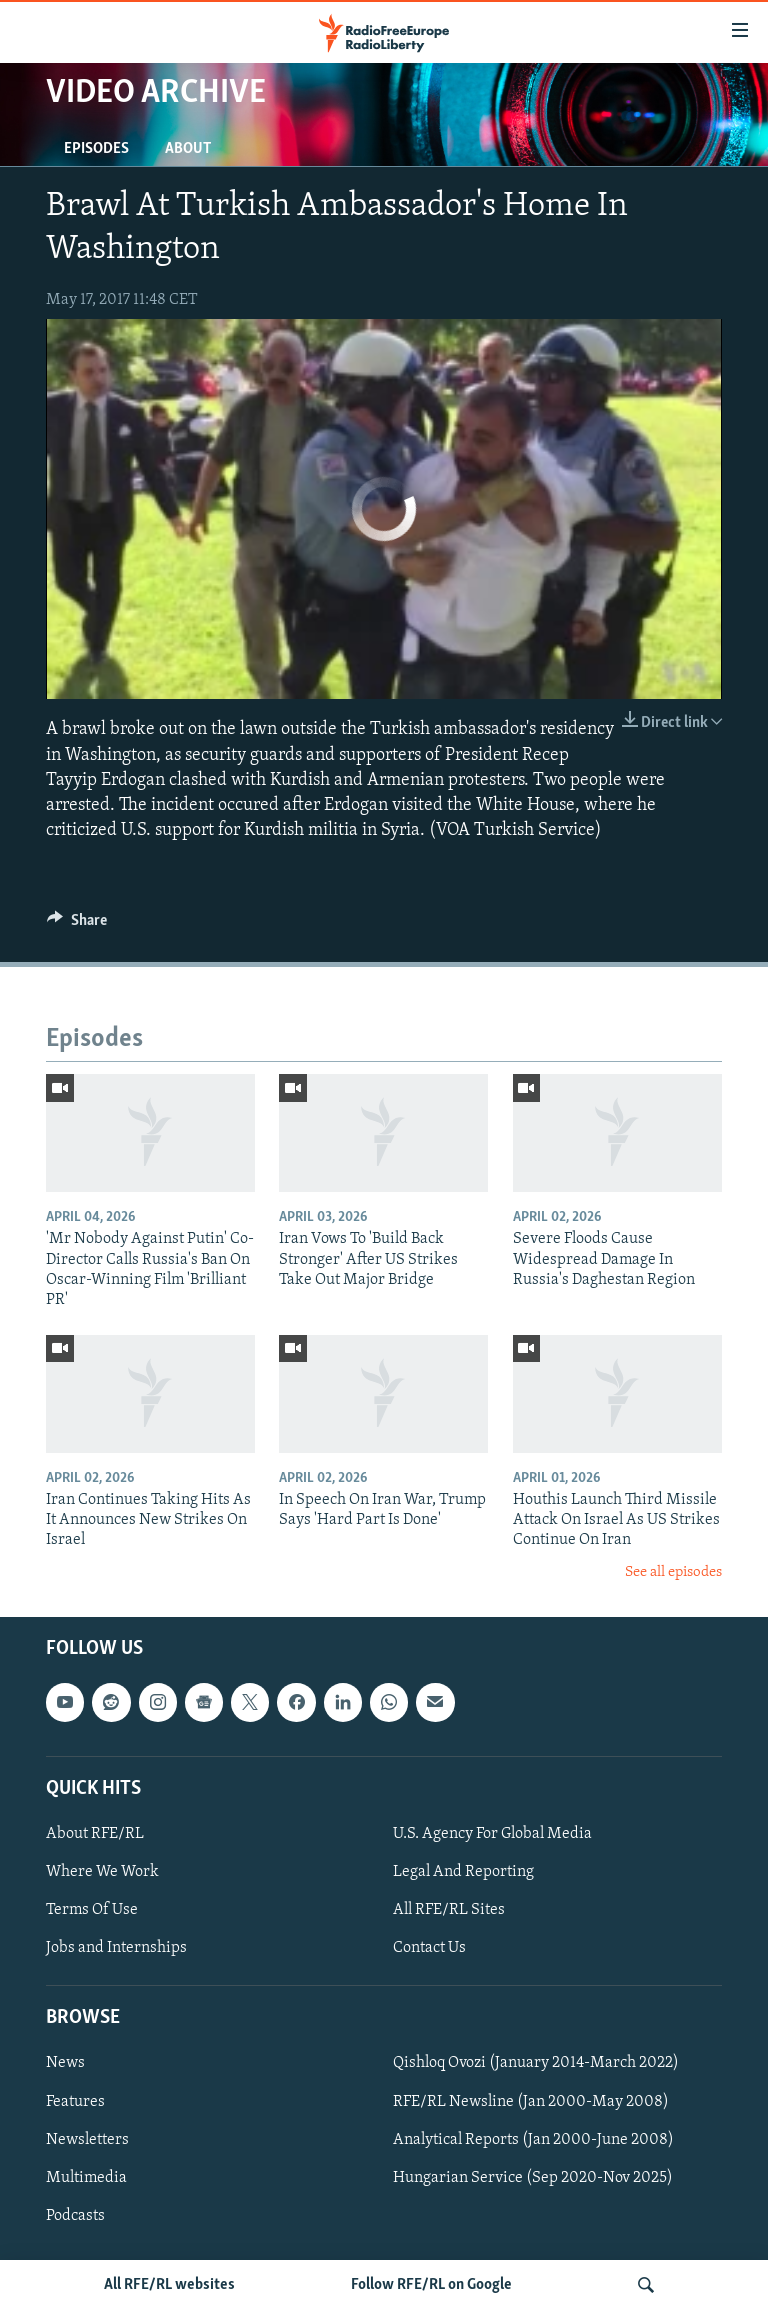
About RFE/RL (95, 1834)
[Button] (77, 925)
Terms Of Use (92, 1910)
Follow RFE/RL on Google (431, 2285)
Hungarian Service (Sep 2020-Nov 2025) (533, 2178)
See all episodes (673, 1572)
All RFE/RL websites (169, 2285)
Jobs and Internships (116, 1948)
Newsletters (87, 2140)
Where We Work (102, 1872)
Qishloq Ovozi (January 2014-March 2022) (536, 2064)
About (188, 149)
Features (75, 2102)
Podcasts (75, 2216)
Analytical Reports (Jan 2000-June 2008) (533, 2140)
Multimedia (86, 2178)
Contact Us (429, 1948)
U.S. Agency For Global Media (492, 1834)
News (65, 2064)
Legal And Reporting (463, 1872)
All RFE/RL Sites (449, 1910)
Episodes (96, 149)
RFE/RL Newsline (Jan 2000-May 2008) (531, 2102)
